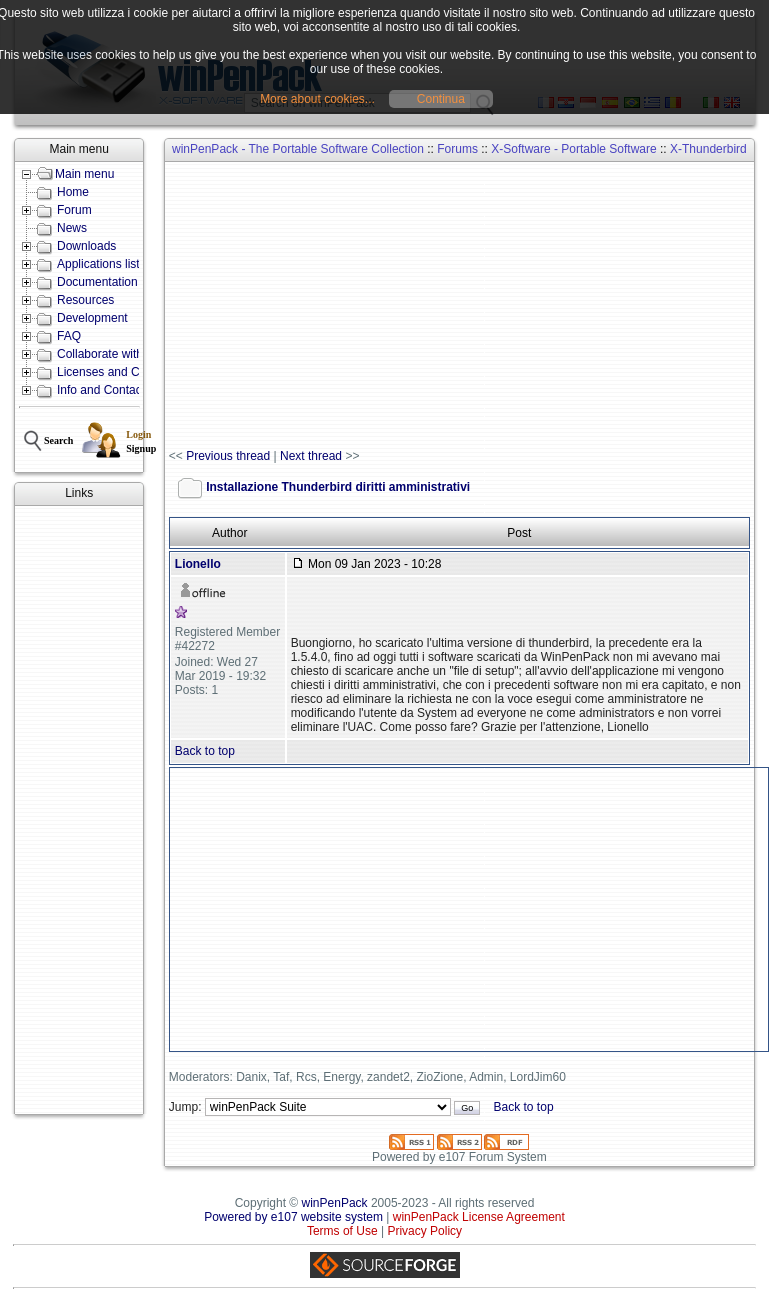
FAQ (69, 336)
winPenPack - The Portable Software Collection (298, 149)
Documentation (97, 282)
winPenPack (335, 1203)
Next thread (311, 456)
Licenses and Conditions (122, 372)
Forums (457, 149)
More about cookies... (317, 99)
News (72, 228)
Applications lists (101, 264)
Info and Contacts (104, 390)
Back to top (205, 751)
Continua (441, 99)
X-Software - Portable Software (573, 149)
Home (73, 192)
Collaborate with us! (109, 354)
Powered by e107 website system (293, 1217)
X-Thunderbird (708, 149)
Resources (85, 300)
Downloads (86, 246)
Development (92, 318)
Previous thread (228, 456)
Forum (74, 210)
